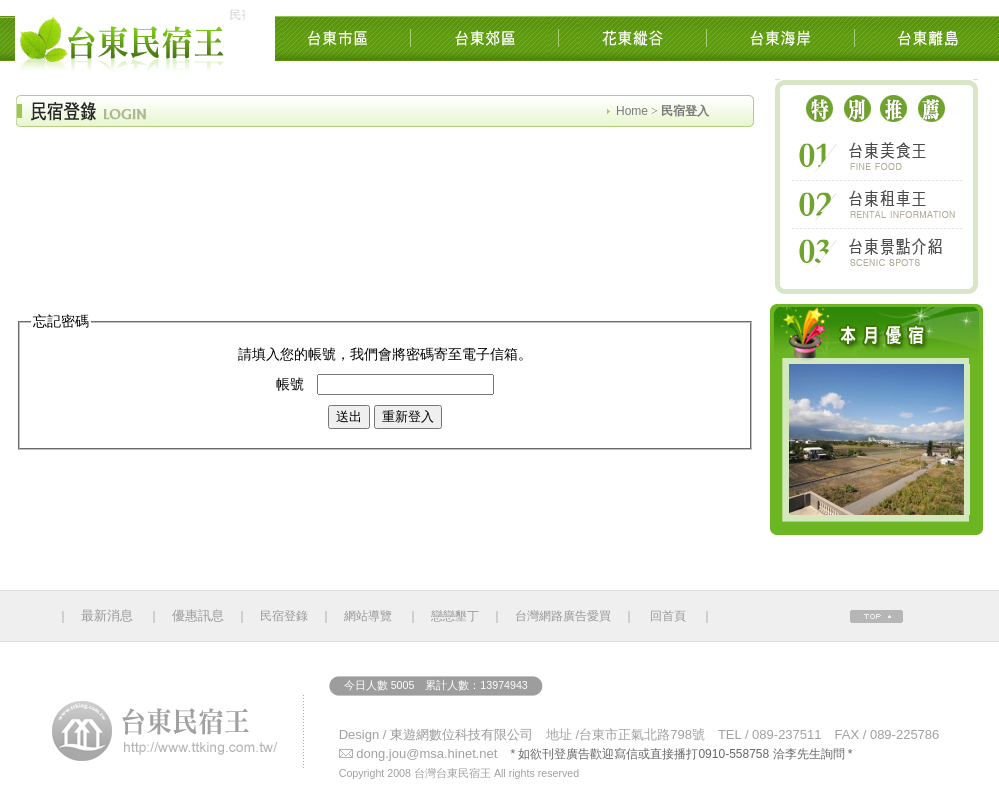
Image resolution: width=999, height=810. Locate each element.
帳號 (290, 384)
